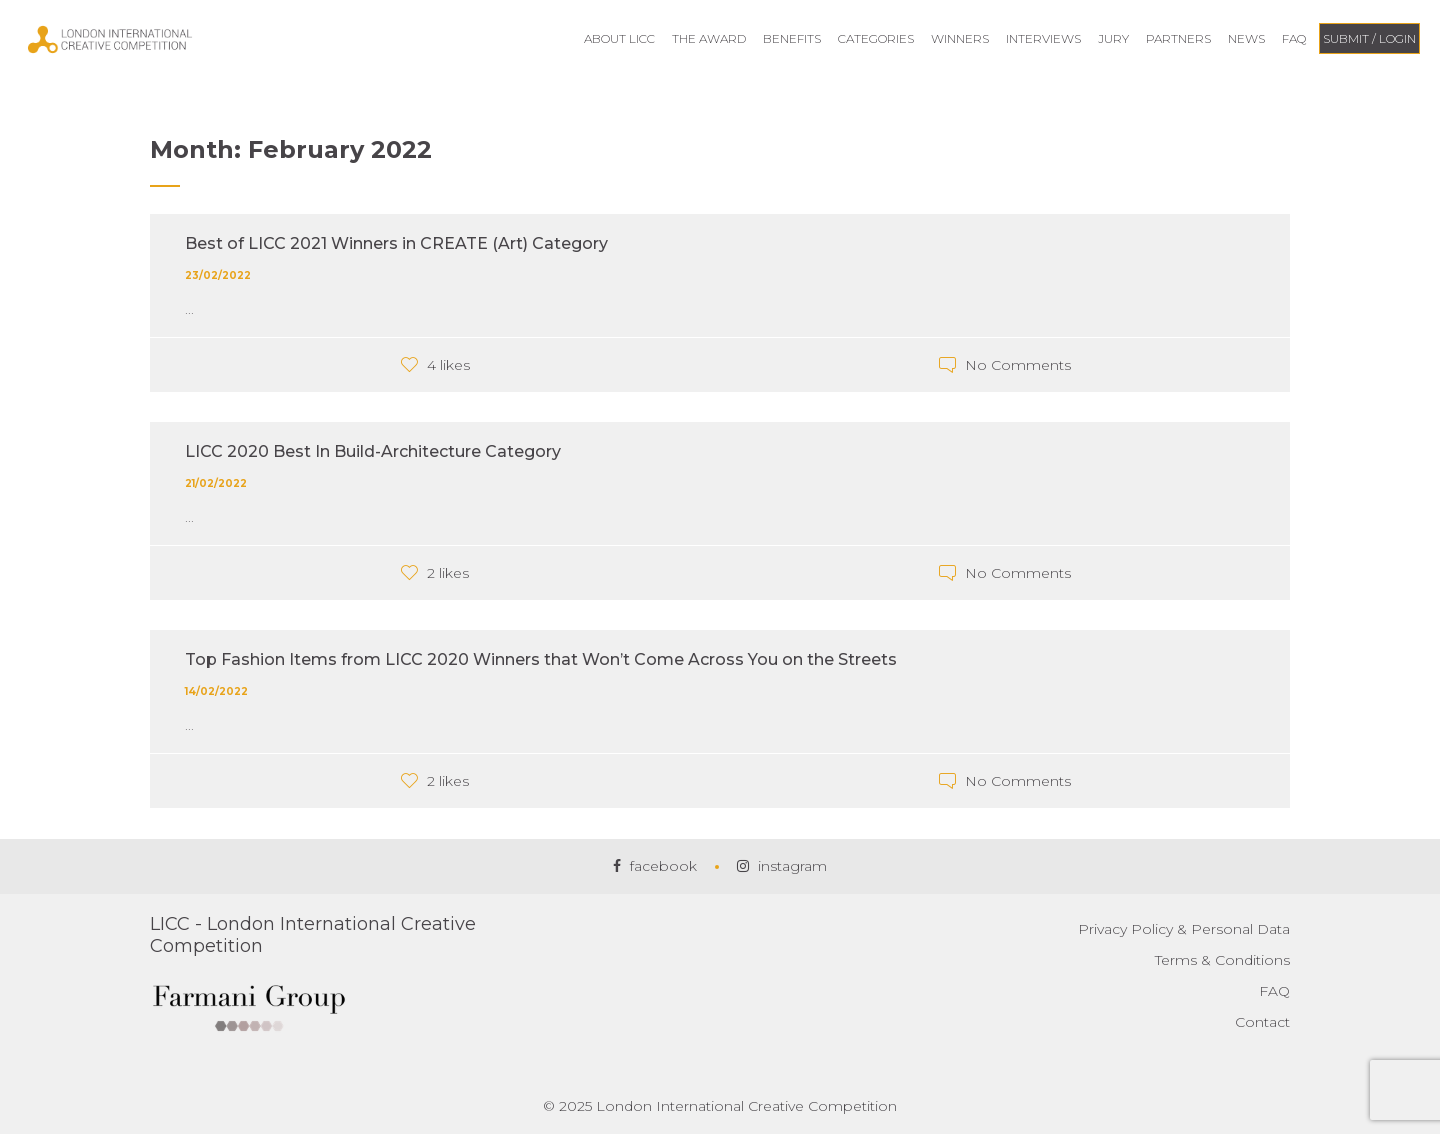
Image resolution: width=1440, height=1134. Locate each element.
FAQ (1274, 991)
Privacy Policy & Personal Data (1184, 929)
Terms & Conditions (1222, 960)
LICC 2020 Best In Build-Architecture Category (373, 451)
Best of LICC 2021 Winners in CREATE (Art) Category (396, 243)
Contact (1262, 1022)
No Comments (1018, 365)
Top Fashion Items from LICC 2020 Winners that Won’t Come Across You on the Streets (541, 659)
